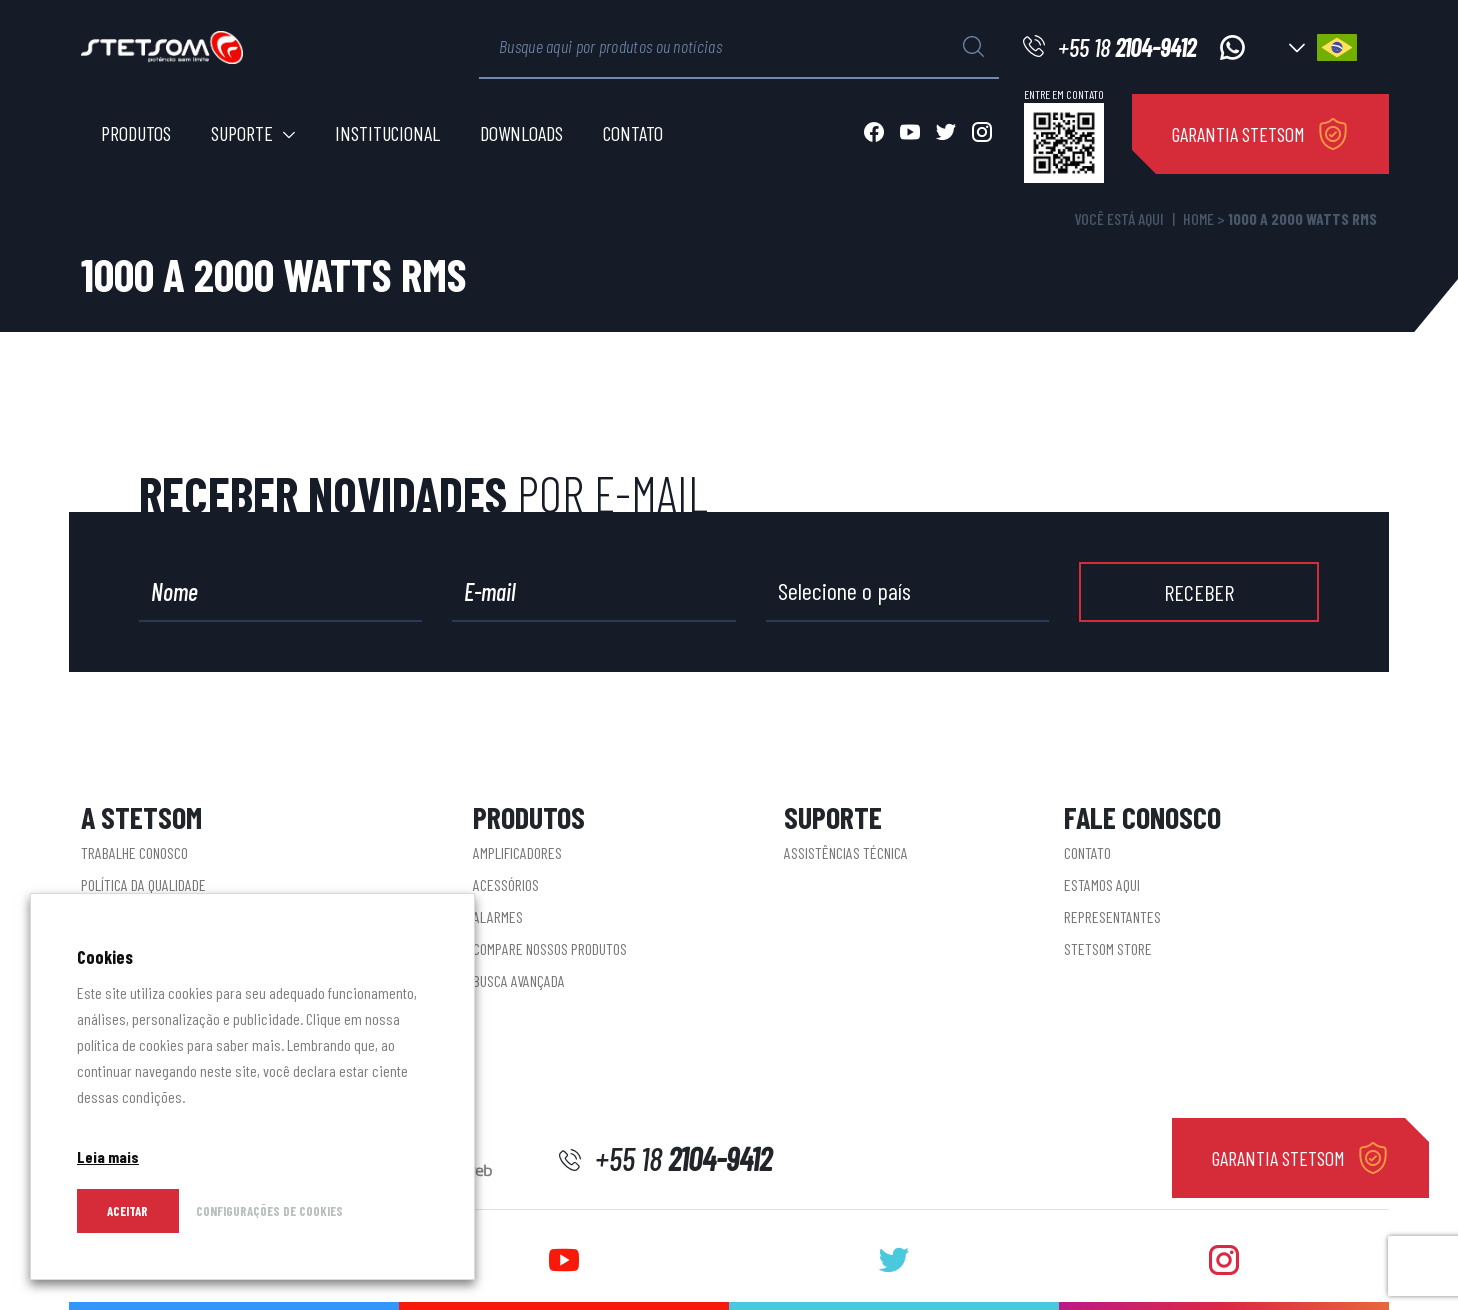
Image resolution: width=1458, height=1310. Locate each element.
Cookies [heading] (105, 957)
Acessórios (506, 884)
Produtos (136, 133)
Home (1198, 218)
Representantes (1112, 916)
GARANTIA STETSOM (1238, 134)
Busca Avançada (519, 980)
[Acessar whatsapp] (1232, 47)
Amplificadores (517, 852)
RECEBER (1199, 592)
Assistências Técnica (846, 852)
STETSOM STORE (1108, 948)
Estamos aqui (1102, 884)
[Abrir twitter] (946, 134)
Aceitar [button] (127, 1211)
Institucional (387, 133)
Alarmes (498, 916)
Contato (633, 133)
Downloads (521, 133)
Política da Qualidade (143, 884)
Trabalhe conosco (134, 852)
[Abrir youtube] (910, 134)
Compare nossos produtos (550, 948)
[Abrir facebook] (874, 134)
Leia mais (108, 1156)
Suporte (242, 133)
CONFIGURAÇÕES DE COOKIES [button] (269, 1211)
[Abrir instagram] (982, 134)
